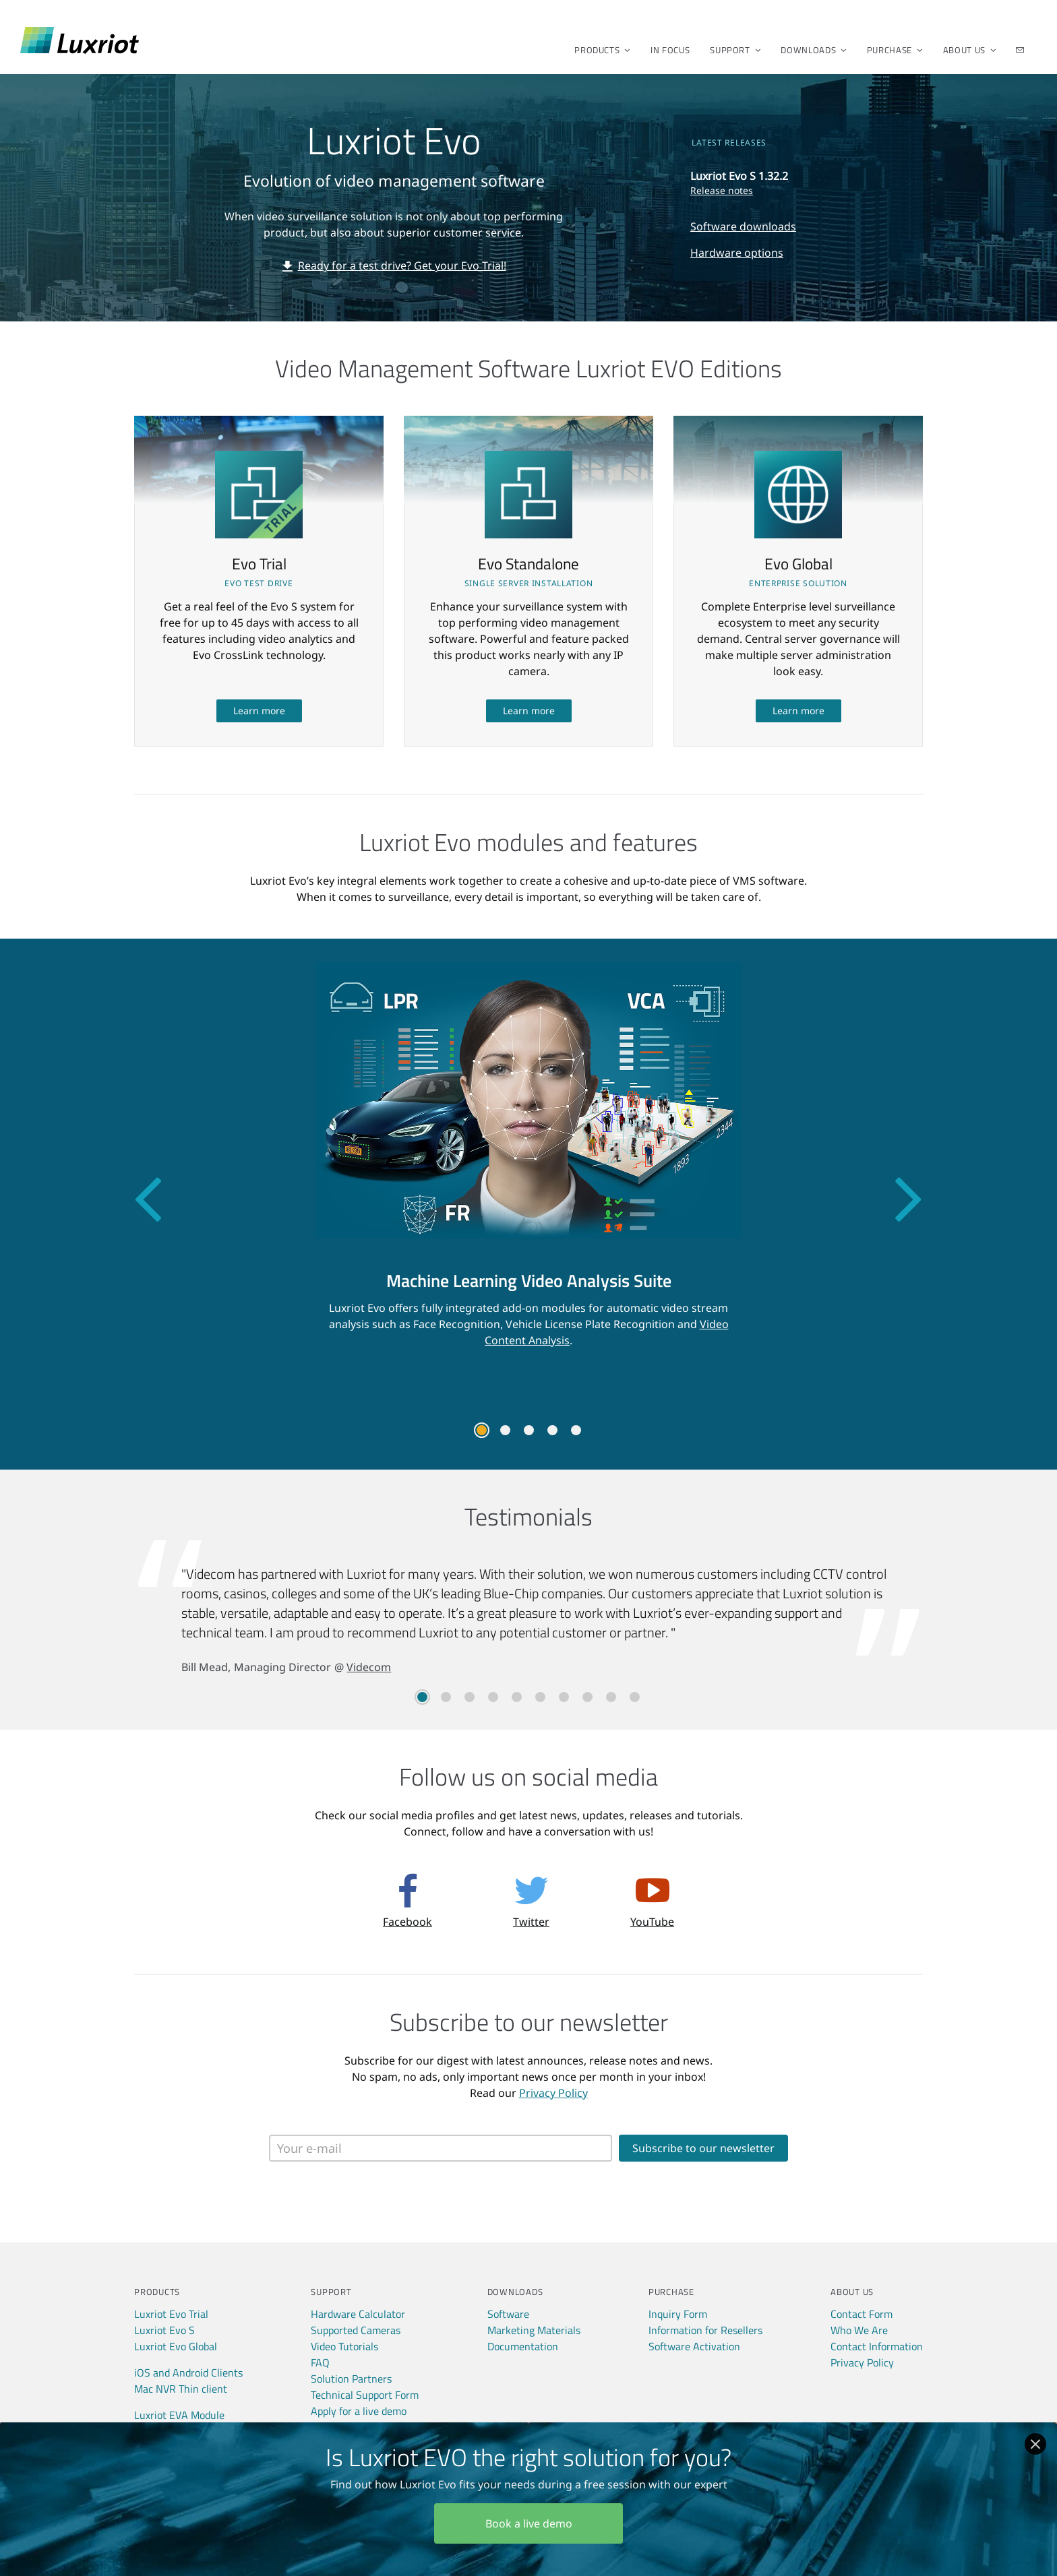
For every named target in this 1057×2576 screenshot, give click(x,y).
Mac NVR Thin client (180, 2389)
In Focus (670, 50)
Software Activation (694, 2346)
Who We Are (859, 2330)
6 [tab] (540, 1697)
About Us (965, 50)
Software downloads (743, 226)
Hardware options (736, 252)
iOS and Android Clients (188, 2372)
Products (598, 50)
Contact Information (877, 2346)
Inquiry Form (677, 2314)
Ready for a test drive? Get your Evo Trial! (402, 265)
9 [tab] (611, 1697)
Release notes (721, 190)
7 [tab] (564, 1697)
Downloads (809, 50)
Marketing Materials (533, 2330)
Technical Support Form (365, 2395)
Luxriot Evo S (164, 2330)
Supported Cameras (355, 2330)
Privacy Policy (553, 2092)
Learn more (259, 710)
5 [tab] (576, 1430)
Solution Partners (351, 2378)
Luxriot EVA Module (179, 2415)
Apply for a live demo (358, 2411)
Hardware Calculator (358, 2314)
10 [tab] (635, 1697)
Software (508, 2314)
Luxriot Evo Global (175, 2346)
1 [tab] (482, 1430)
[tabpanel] (528, 1165)
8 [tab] (587, 1697)
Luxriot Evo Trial (171, 2314)
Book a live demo (528, 2523)
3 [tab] (529, 1430)
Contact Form (862, 2314)
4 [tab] (552, 1430)
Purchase (890, 50)
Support (731, 50)
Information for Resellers (705, 2330)
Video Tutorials (344, 2346)
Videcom (368, 1667)
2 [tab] (505, 1430)
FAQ (320, 2362)
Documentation (522, 2346)
